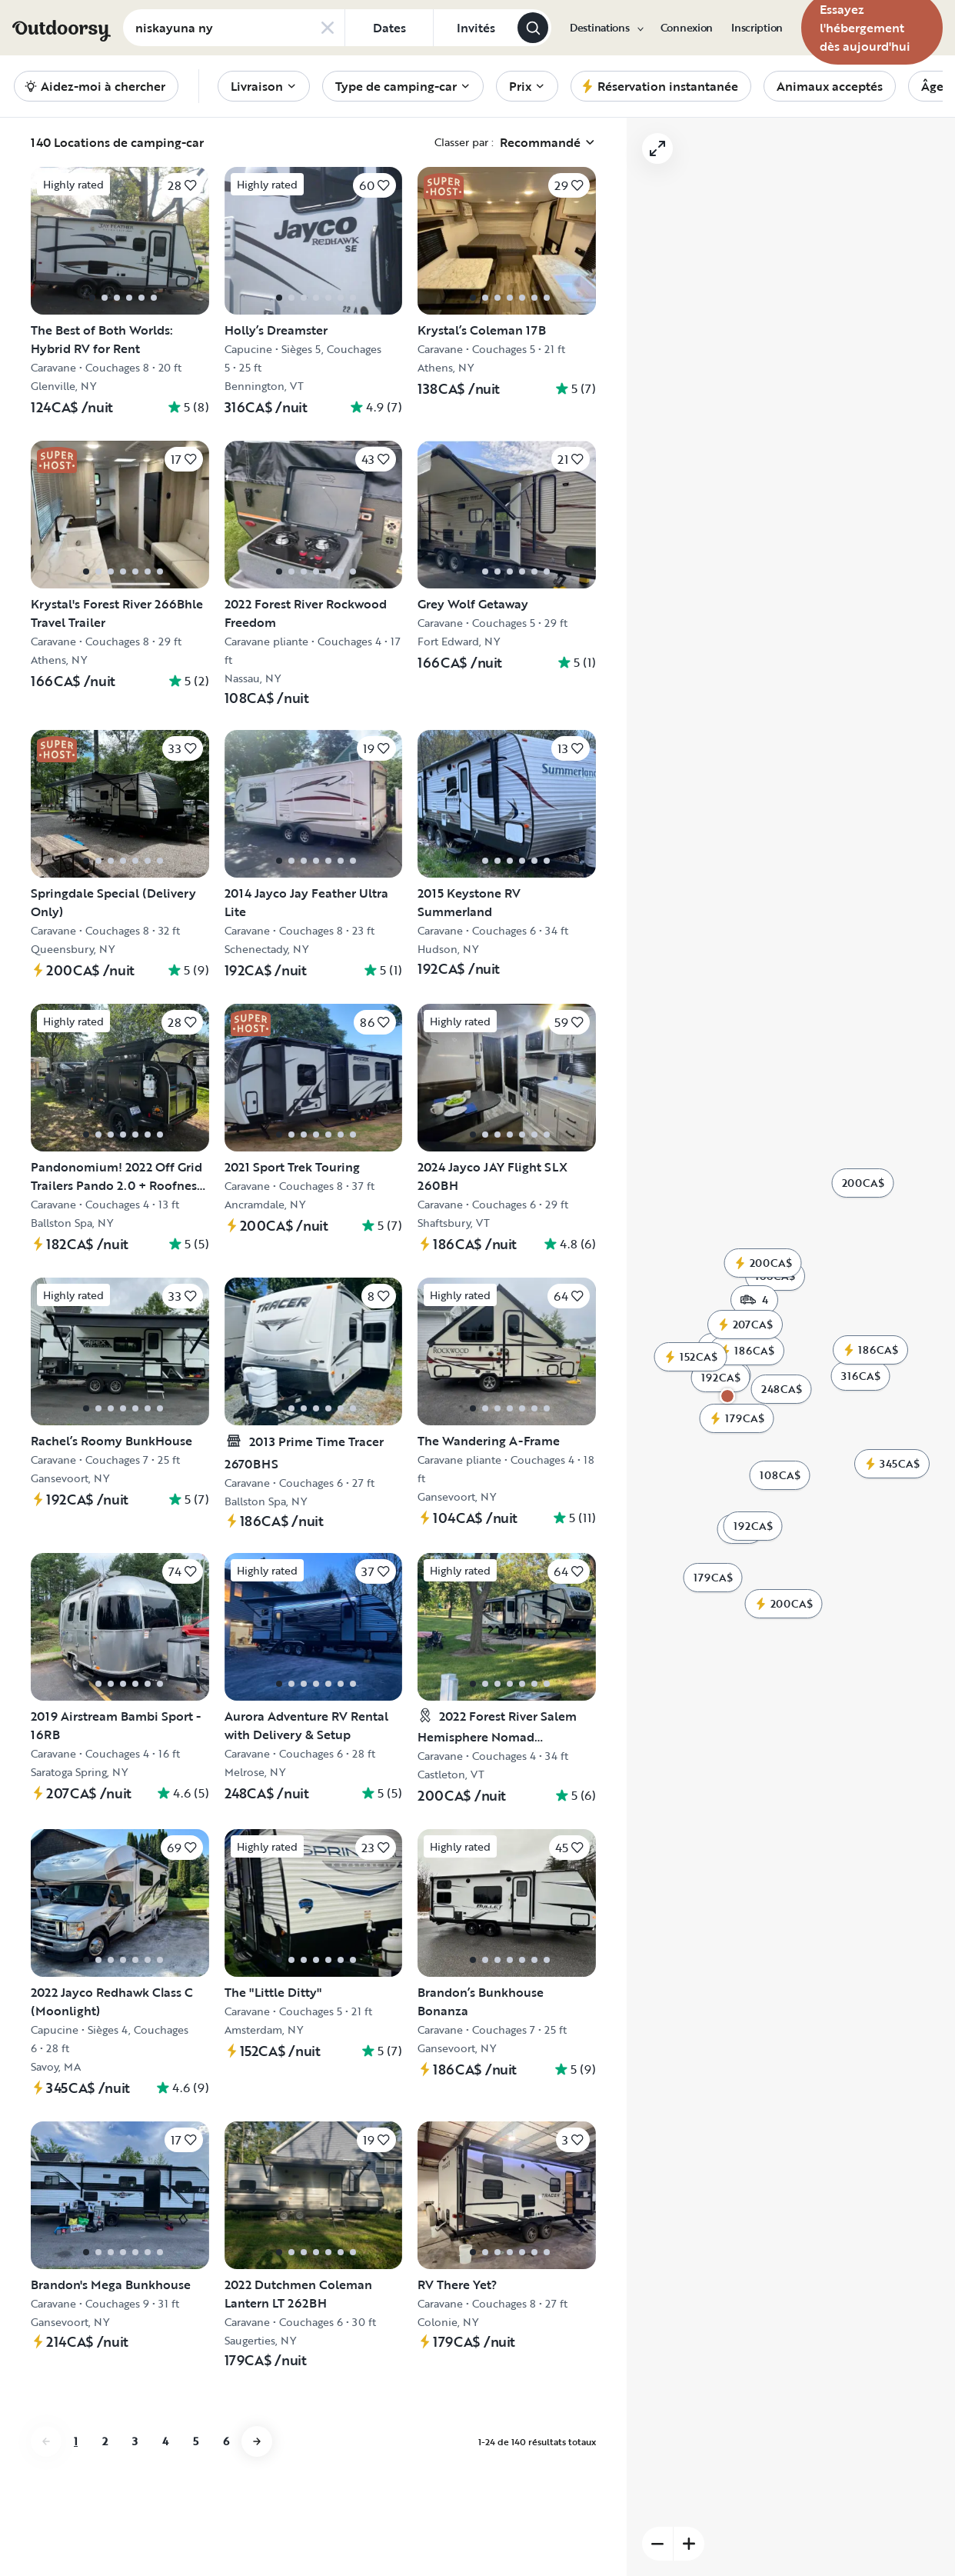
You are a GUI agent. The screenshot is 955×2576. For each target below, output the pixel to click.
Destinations (606, 27)
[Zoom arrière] (864, 144)
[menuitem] (606, 27)
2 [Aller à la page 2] (105, 2441)
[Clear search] (327, 27)
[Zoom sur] (896, 144)
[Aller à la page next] (256, 2441)
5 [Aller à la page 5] (195, 2441)
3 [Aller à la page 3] (135, 2441)
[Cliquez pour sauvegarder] (182, 185)
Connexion (687, 27)
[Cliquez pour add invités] (475, 27)
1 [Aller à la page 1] (76, 2441)
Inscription (757, 27)
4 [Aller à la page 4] (165, 2441)
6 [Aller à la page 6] (226, 2441)
